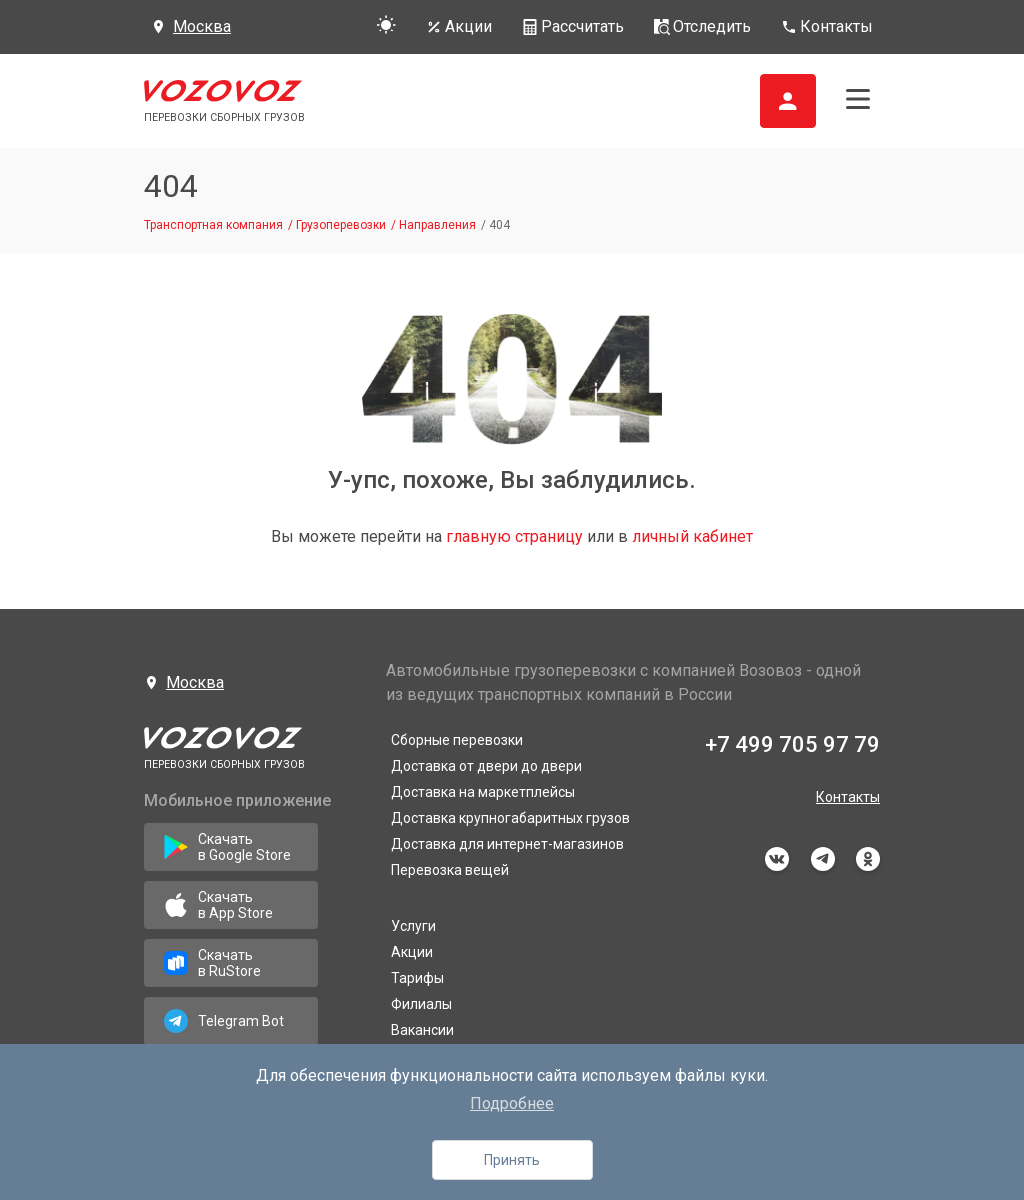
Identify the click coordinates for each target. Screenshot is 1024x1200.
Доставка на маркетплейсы (483, 792)
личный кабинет (692, 536)
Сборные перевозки (457, 740)
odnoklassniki (868, 859)
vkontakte (777, 859)
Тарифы (417, 978)
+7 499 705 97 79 (792, 744)
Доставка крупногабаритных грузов (510, 818)
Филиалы (421, 1004)
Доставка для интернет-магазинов (507, 844)
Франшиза (425, 1164)
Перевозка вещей (450, 870)
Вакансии (422, 1030)
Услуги (413, 926)
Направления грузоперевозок (490, 1056)
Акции (412, 952)
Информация (434, 1112)
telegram (823, 859)
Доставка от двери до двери (486, 766)
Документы (429, 1138)
